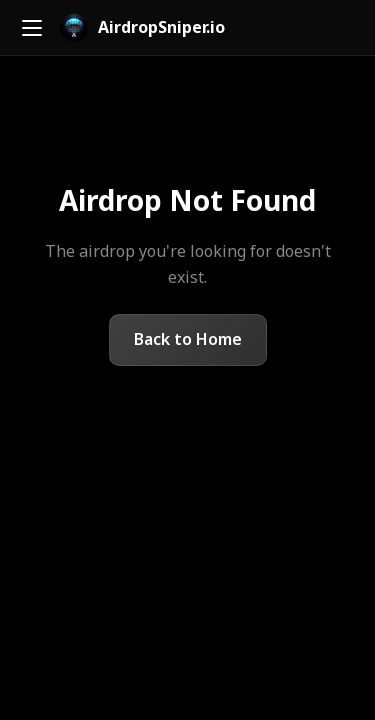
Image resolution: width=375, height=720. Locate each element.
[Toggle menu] (32, 28)
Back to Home (188, 339)
